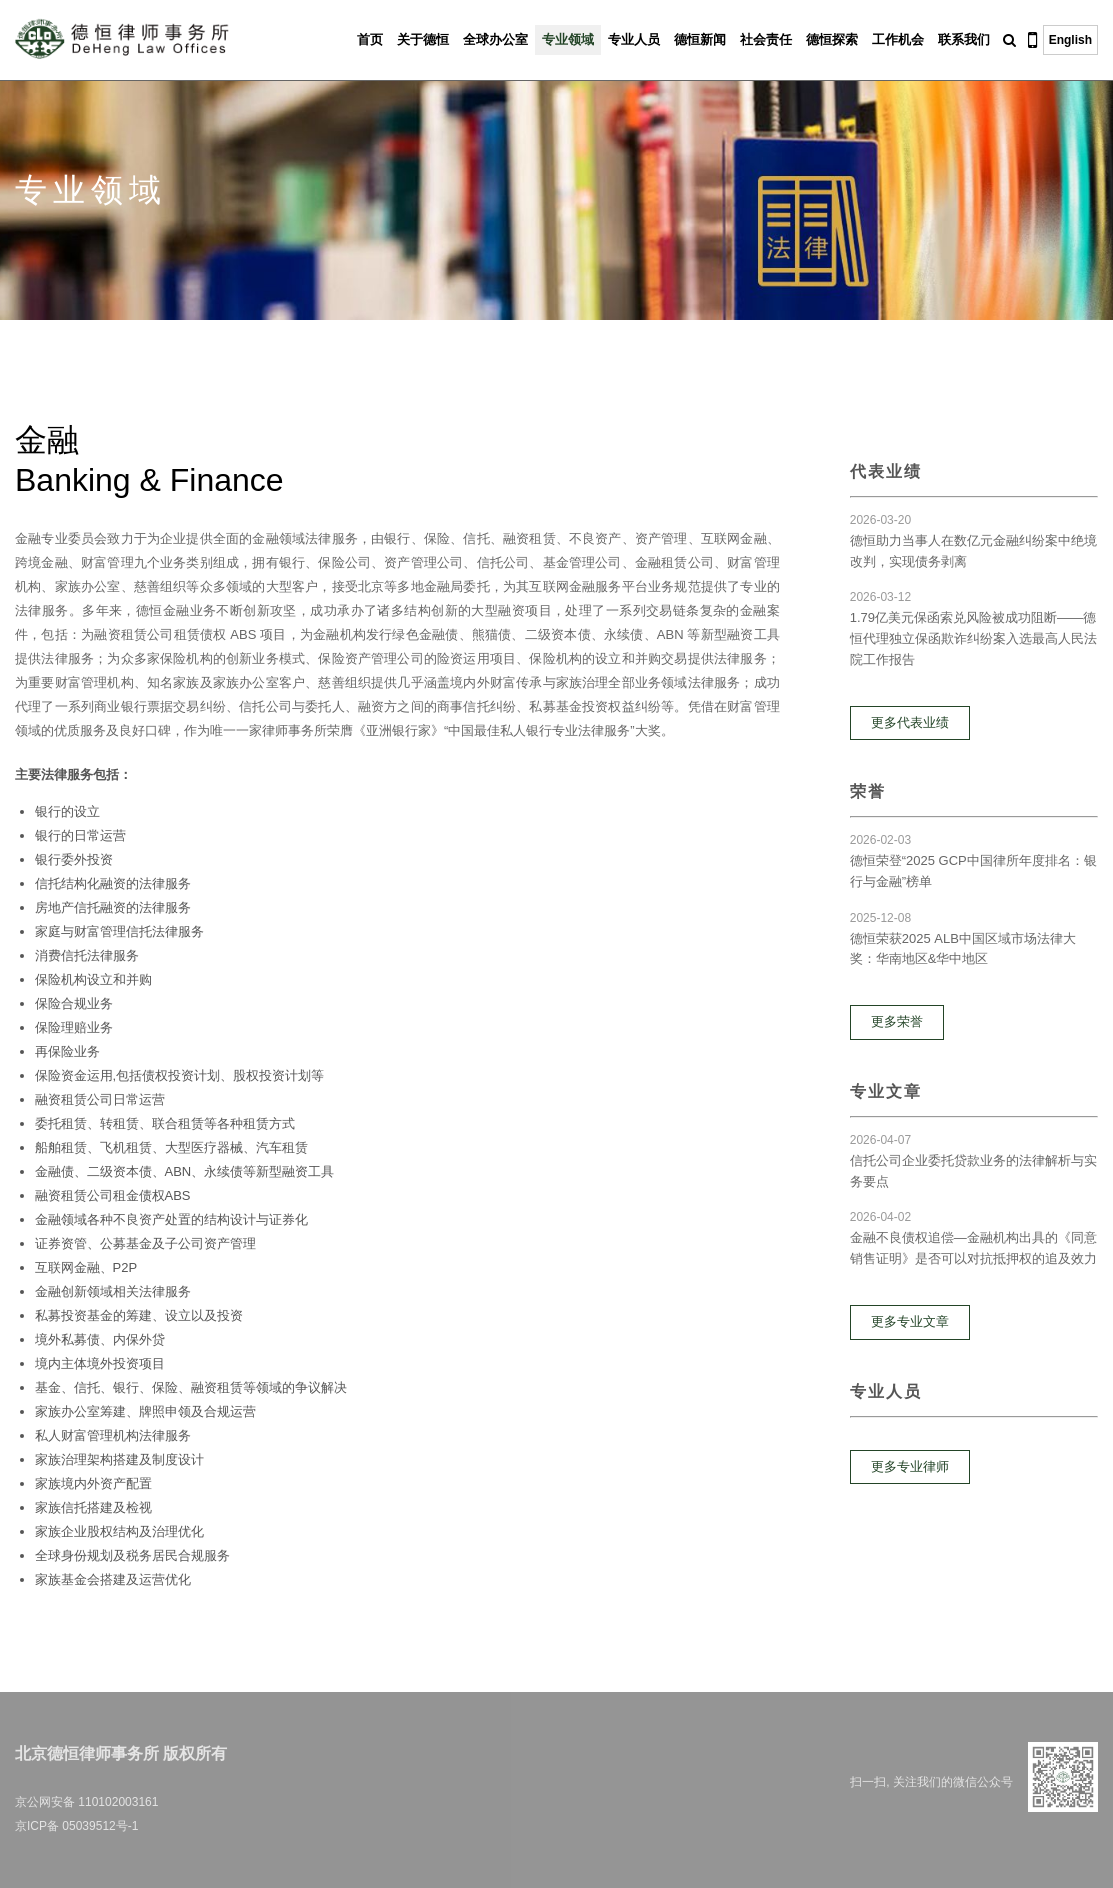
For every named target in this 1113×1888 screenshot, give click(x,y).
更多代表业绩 (910, 722)
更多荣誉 (897, 1021)
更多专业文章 (910, 1321)
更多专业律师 (910, 1466)
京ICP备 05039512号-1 (76, 1826)
